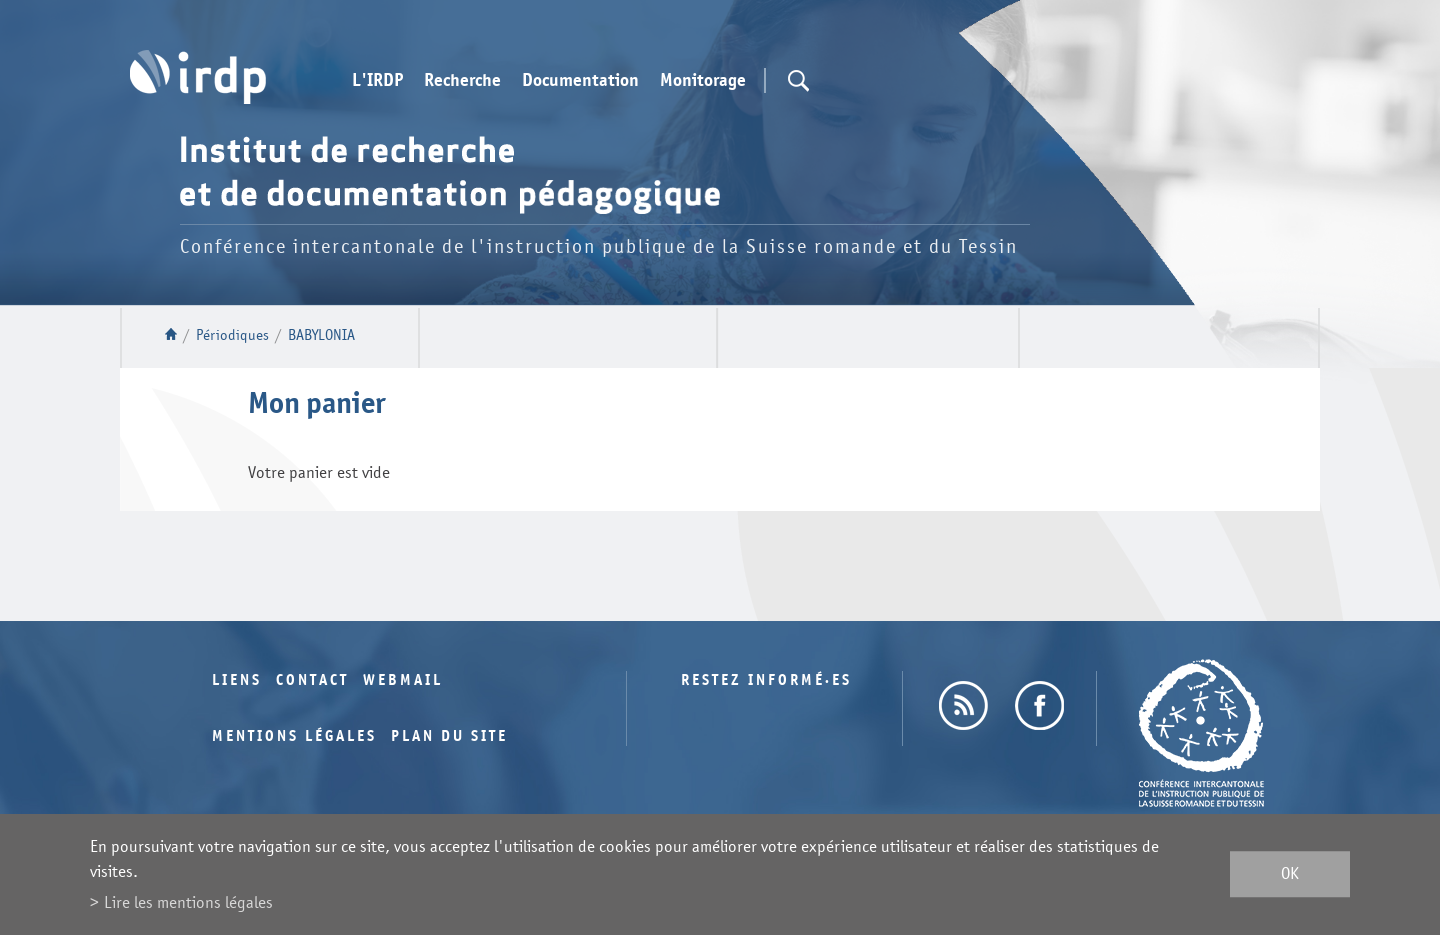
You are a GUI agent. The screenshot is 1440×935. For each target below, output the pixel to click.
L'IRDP (377, 81)
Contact (312, 680)
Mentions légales (294, 736)
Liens (237, 680)
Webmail (403, 680)
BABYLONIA (321, 335)
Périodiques (232, 335)
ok (1290, 874)
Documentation (580, 81)
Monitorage (703, 81)
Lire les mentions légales (188, 902)
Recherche (462, 81)
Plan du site (449, 736)
